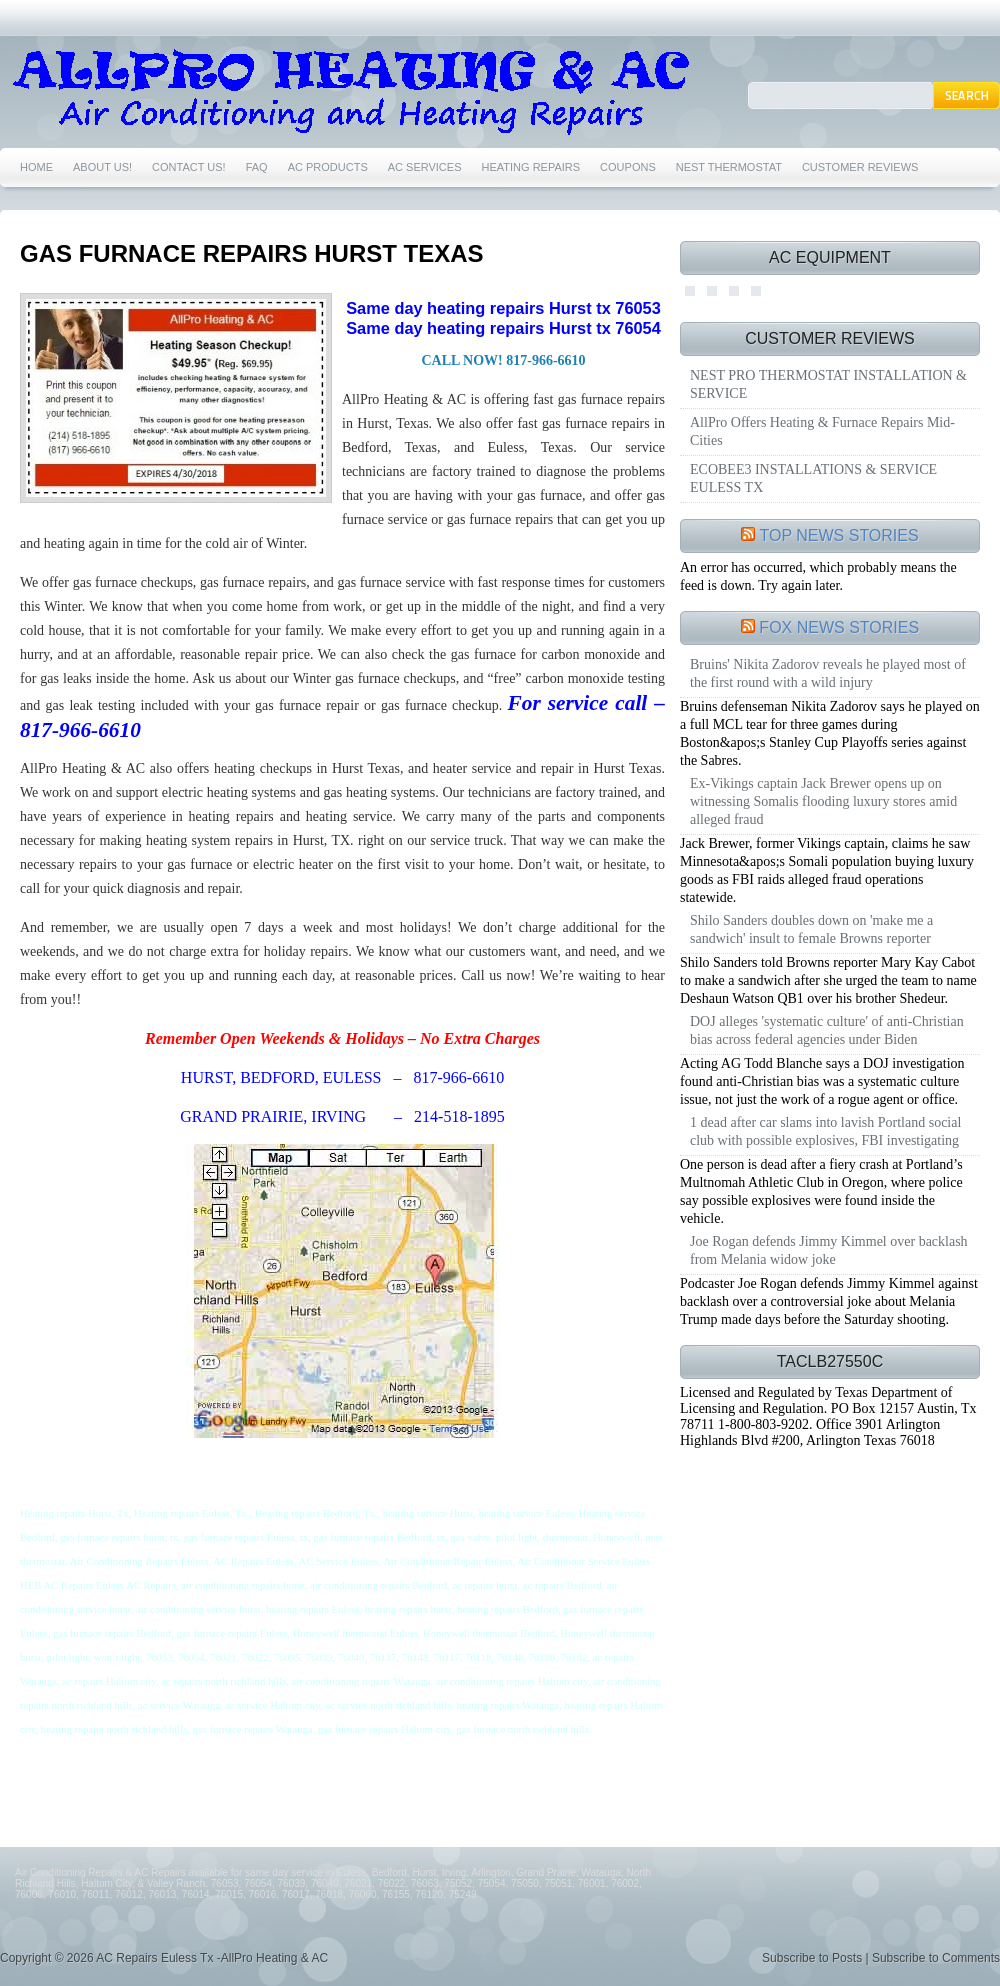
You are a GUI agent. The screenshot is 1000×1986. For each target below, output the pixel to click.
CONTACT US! (189, 167)
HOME (36, 167)
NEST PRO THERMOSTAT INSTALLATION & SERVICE (828, 384)
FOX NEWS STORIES (839, 627)
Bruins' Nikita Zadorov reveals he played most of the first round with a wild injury (828, 673)
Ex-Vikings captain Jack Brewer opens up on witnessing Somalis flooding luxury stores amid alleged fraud (823, 801)
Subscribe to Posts (812, 1958)
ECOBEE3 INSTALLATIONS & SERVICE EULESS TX (813, 478)
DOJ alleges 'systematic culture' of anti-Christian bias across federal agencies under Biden (827, 1030)
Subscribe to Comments (936, 1958)
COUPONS (628, 167)
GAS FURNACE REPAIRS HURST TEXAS (252, 253)
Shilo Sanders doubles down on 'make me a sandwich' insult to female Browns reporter (811, 929)
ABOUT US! (102, 167)
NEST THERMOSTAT (729, 167)
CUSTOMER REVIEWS (860, 167)
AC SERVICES (425, 167)
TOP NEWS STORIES (839, 535)
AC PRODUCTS (328, 167)
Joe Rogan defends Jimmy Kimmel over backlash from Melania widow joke (829, 1250)
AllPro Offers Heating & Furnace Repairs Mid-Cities (822, 431)
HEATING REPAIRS (531, 167)
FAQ (257, 167)
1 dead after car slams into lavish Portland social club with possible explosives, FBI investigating (825, 1131)
